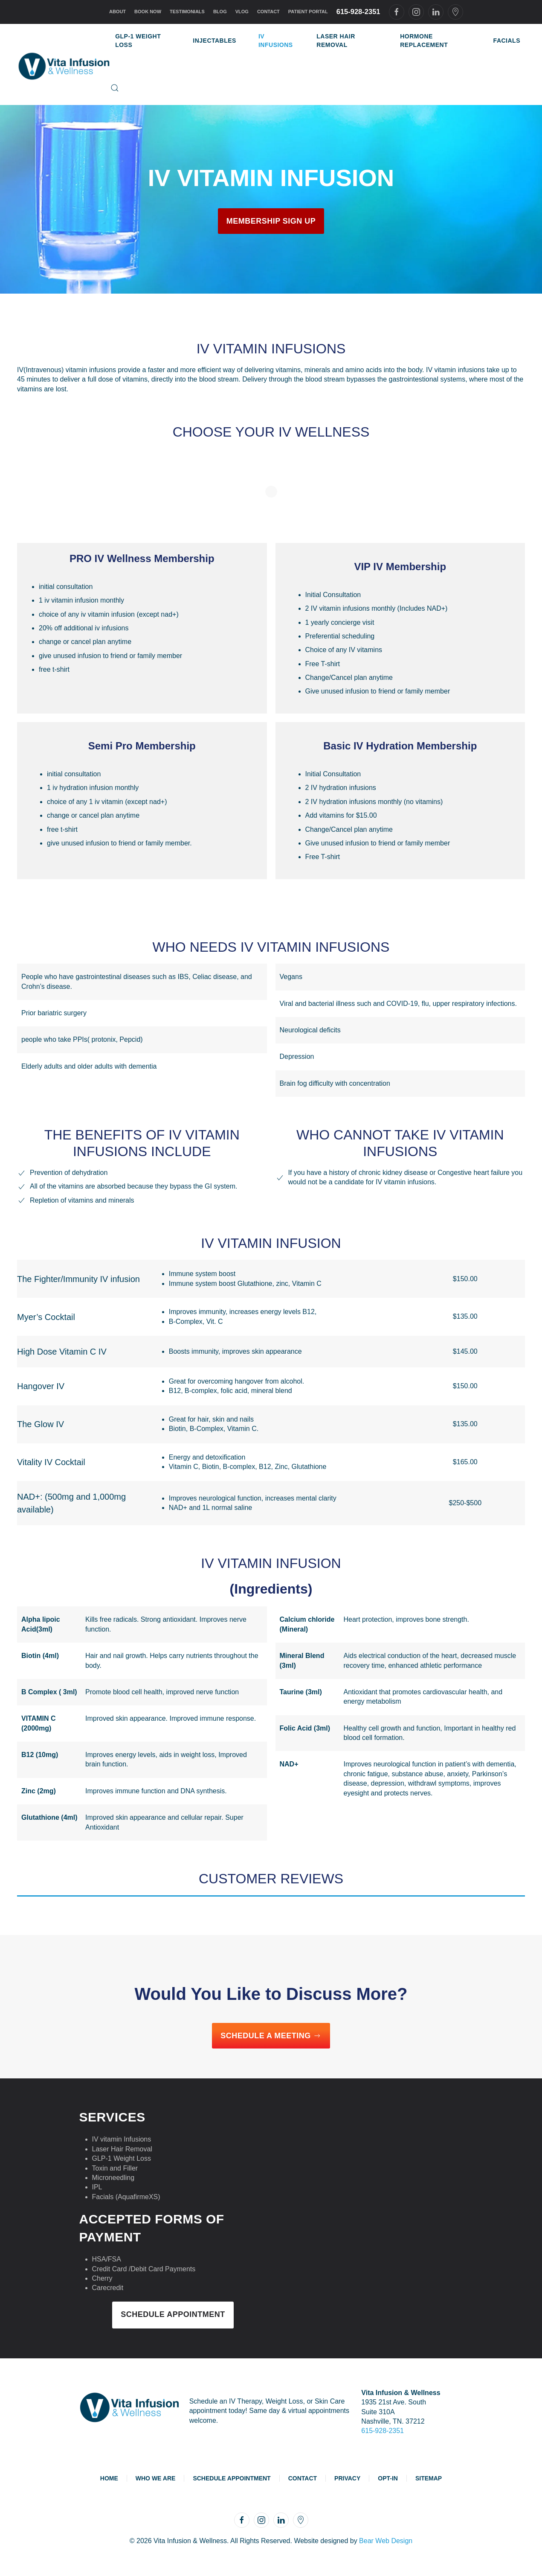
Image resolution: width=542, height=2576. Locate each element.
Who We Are (156, 2478)
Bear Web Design (385, 2540)
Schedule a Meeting (271, 2035)
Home (109, 2478)
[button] (114, 88)
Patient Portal (308, 11)
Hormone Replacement (424, 40)
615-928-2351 (358, 11)
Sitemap (428, 2478)
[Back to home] (63, 64)
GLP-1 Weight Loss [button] (138, 40)
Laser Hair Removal (335, 40)
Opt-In (388, 2478)
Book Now (147, 11)
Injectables (214, 40)
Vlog (242, 11)
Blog (220, 11)
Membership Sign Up (271, 221)
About (117, 11)
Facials (506, 40)
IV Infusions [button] (275, 40)
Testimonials (187, 11)
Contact (268, 11)
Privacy (347, 2478)
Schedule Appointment (173, 2314)
